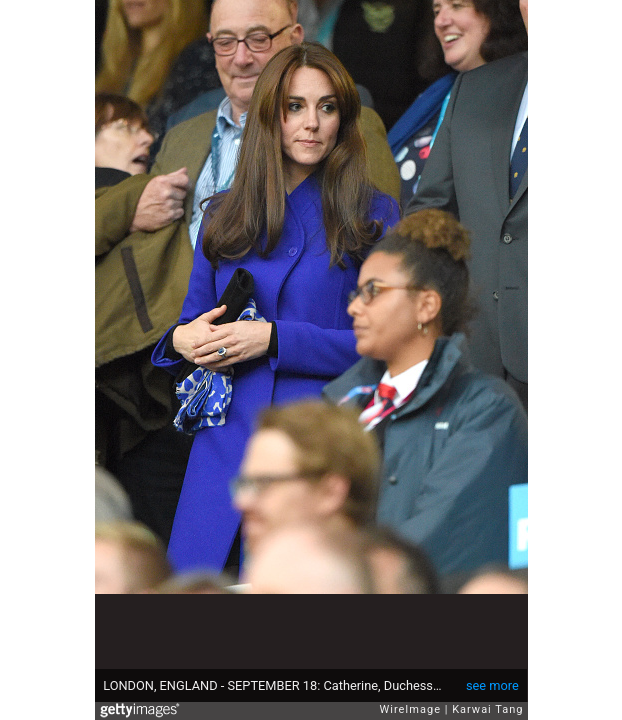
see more (492, 685)
